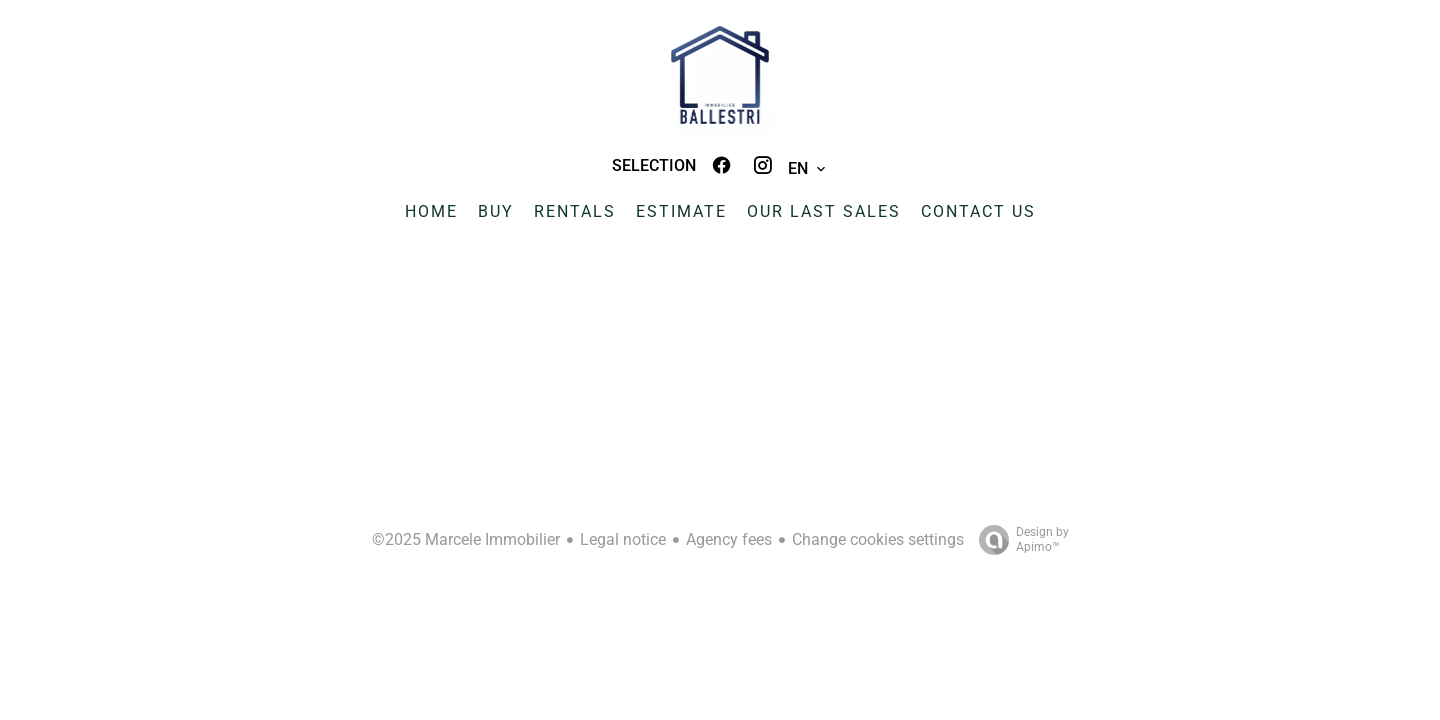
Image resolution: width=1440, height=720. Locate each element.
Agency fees (729, 539)
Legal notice (623, 539)
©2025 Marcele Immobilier (466, 539)
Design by (1019, 540)
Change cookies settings (878, 539)
